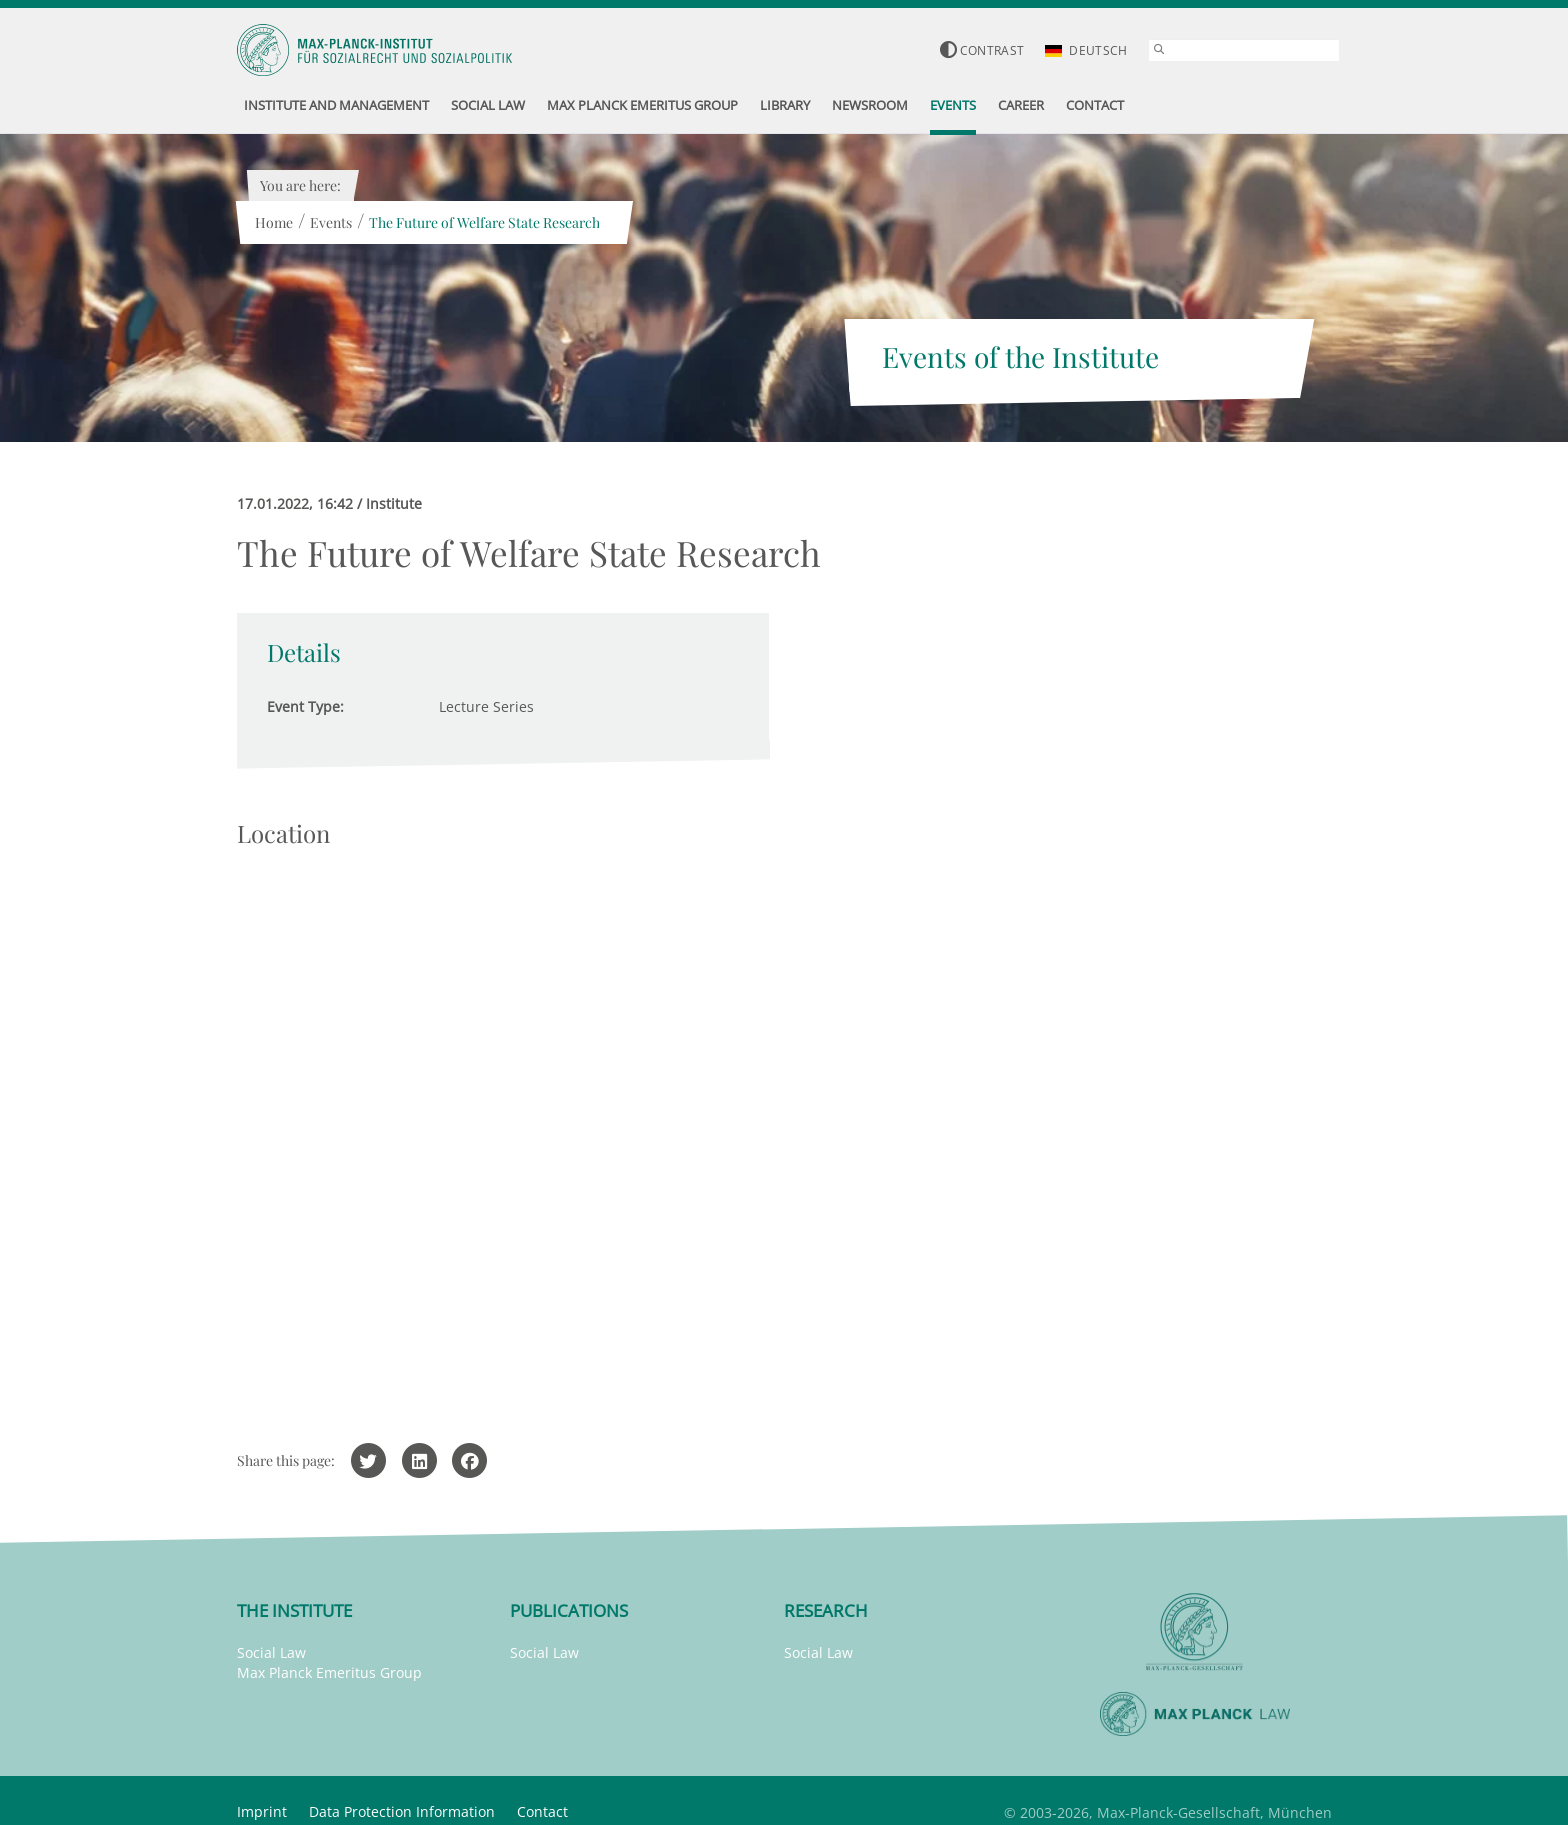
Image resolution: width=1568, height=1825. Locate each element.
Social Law (271, 1652)
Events (331, 222)
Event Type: (305, 706)
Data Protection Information (402, 1811)
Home (274, 222)
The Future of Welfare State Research (484, 222)
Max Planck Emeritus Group (329, 1672)
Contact (542, 1811)
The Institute (294, 1610)
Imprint (262, 1811)
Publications (569, 1610)
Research (826, 1610)
